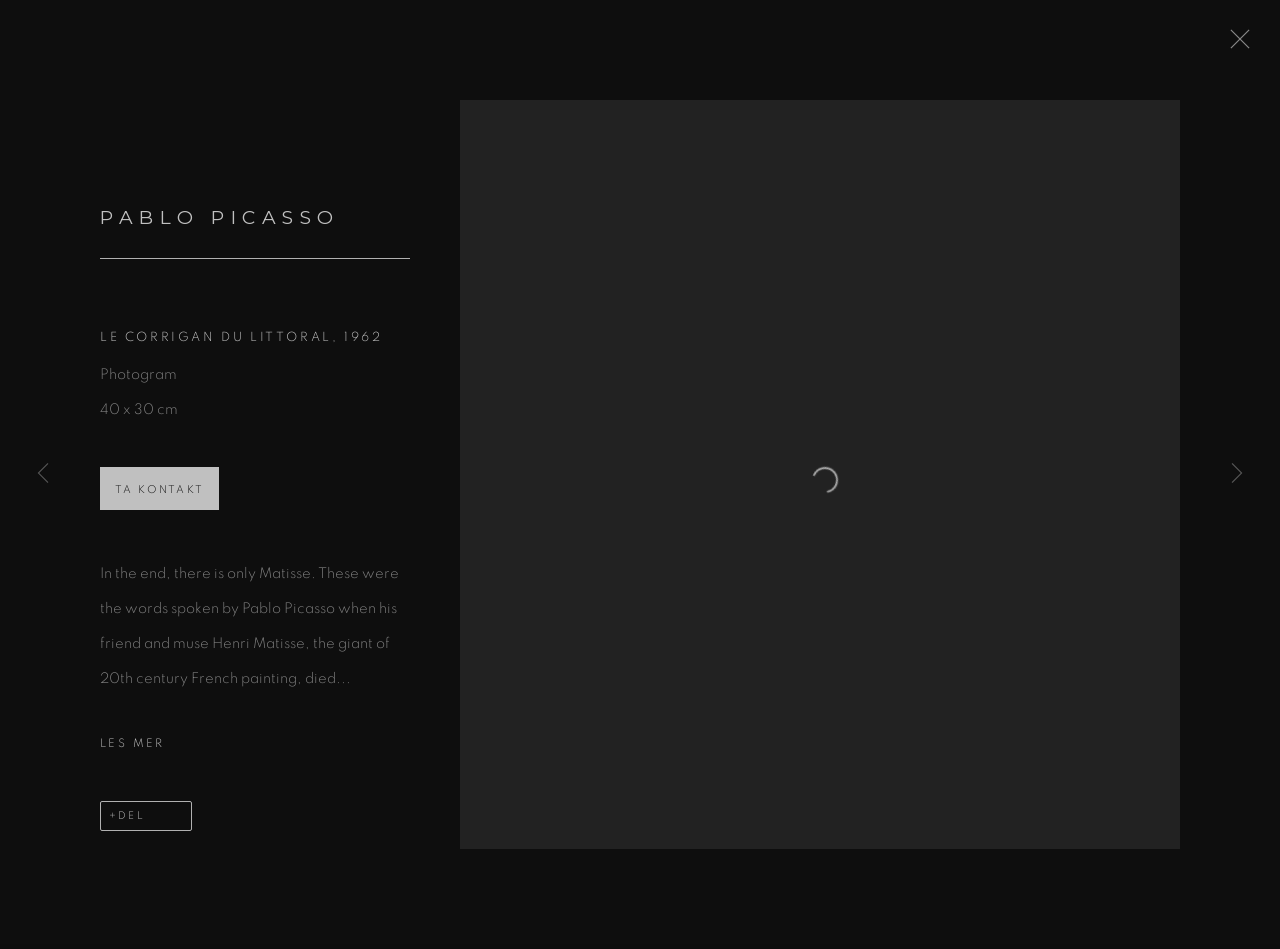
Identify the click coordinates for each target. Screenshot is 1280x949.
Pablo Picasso (220, 229)
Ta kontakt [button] (159, 501)
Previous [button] (43, 474)
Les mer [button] (132, 755)
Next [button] (1237, 474)
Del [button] (131, 827)
